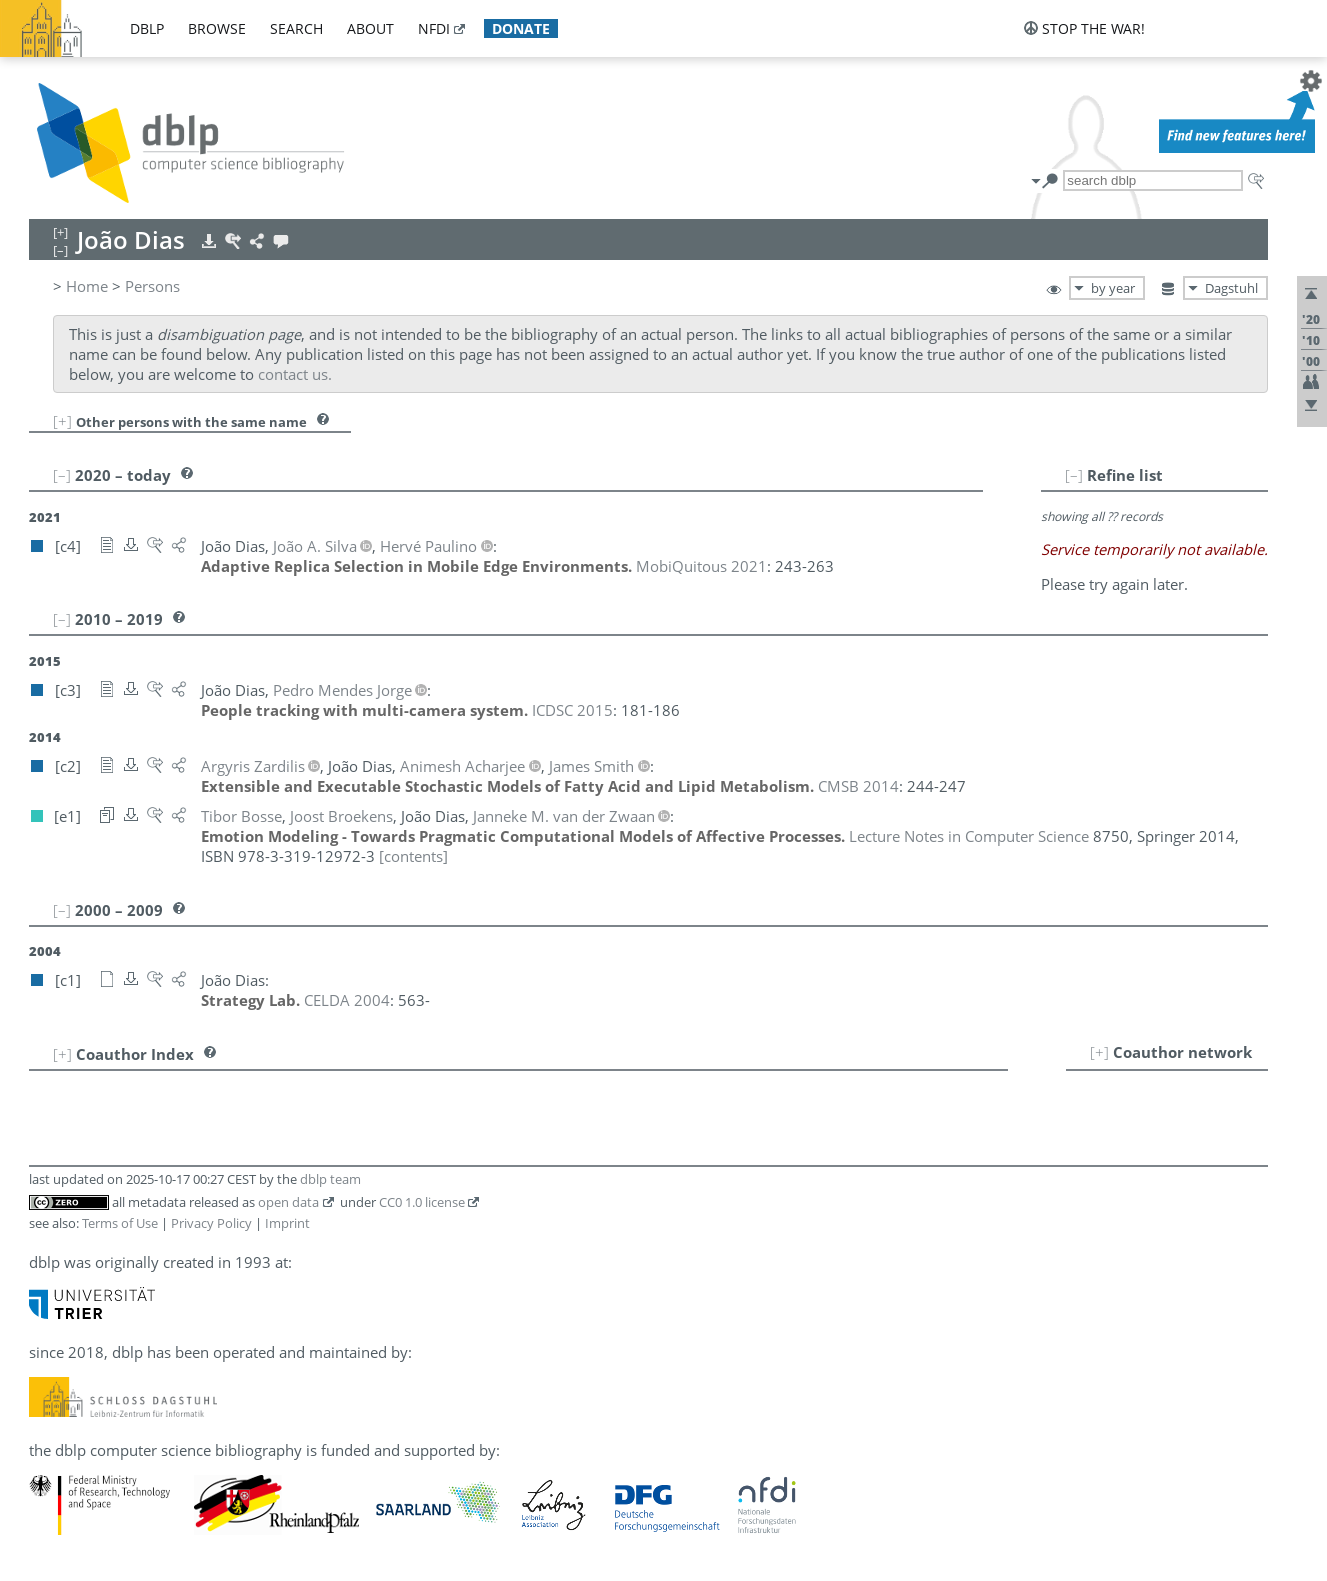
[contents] (413, 856)
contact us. (295, 374)
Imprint (287, 1223)
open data (288, 1202)
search (296, 28)
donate (521, 28)
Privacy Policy (211, 1223)
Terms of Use (120, 1223)
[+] (62, 421)
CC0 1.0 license (422, 1202)
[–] (1074, 475)
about (370, 28)
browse (217, 28)
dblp (147, 28)
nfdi (434, 28)
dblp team (330, 1179)
